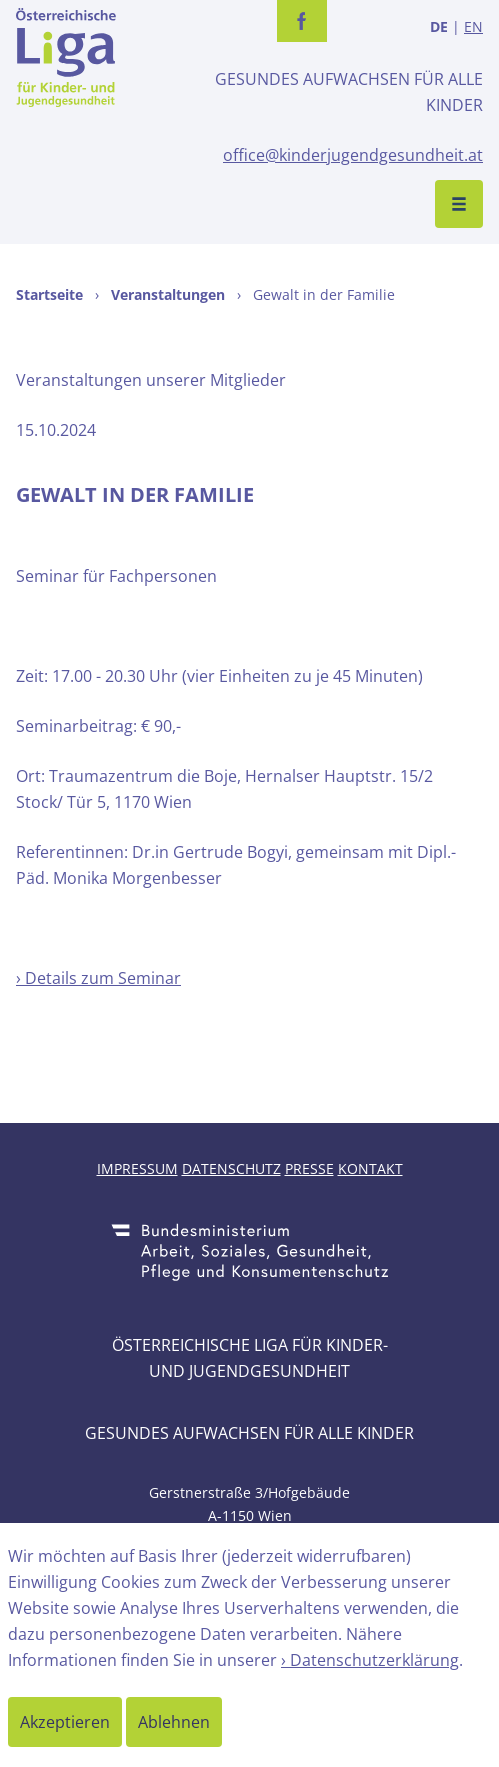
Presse (309, 1168)
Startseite (49, 294)
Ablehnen (174, 1722)
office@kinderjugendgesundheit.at (353, 155)
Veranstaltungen (168, 294)
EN (473, 26)
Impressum (137, 1168)
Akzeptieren (65, 1722)
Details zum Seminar (103, 978)
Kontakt (370, 1168)
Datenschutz (231, 1168)
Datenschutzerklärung (374, 1660)
